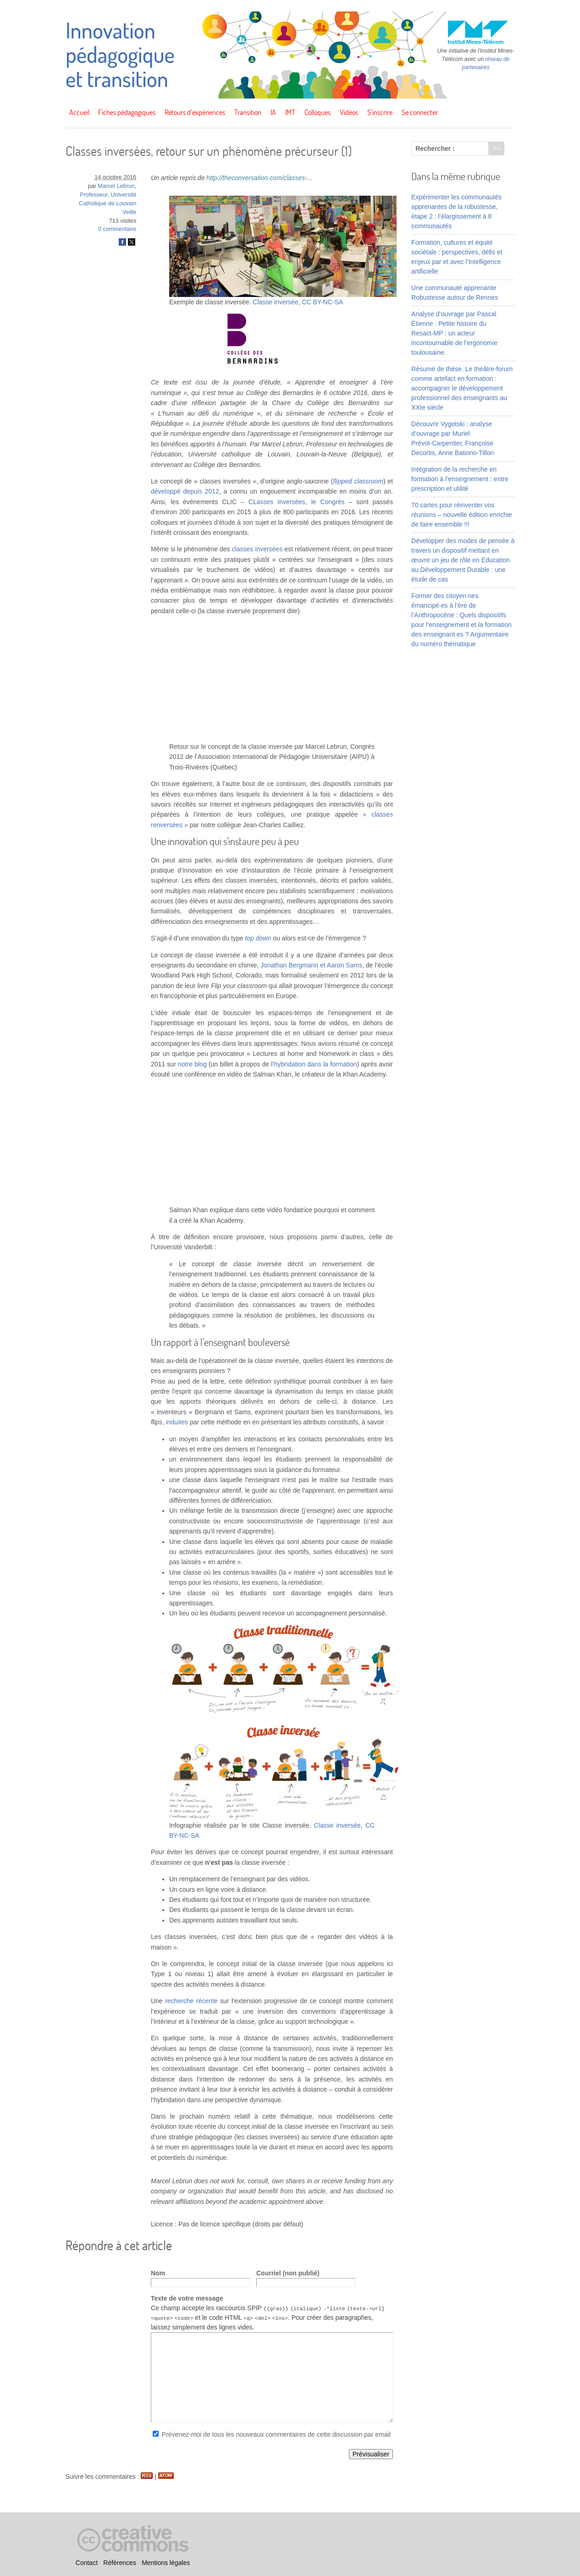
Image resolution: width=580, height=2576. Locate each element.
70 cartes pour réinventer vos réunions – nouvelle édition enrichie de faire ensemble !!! (461, 514)
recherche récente (191, 2001)
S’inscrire (379, 112)
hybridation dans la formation (315, 1064)
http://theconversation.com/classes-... (259, 177)
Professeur (93, 195)
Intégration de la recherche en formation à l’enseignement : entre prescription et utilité (459, 479)
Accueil (79, 112)
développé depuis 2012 (185, 491)
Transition (247, 112)
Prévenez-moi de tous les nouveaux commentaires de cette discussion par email (276, 2434)
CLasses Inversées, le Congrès (297, 501)
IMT (290, 112)
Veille (129, 212)
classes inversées (257, 549)
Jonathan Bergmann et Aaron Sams (311, 965)
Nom (158, 2273)
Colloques (317, 112)
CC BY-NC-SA (322, 302)
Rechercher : (435, 148)
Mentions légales (166, 2562)
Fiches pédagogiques (126, 112)
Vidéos (349, 112)
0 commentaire (117, 229)
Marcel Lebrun (116, 186)
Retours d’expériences (195, 112)
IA (273, 112)
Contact (87, 2562)
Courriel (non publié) (288, 2273)
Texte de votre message (187, 2298)
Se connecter (420, 112)
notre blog (192, 1064)
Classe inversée (275, 302)
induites (177, 1422)
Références (119, 2562)
